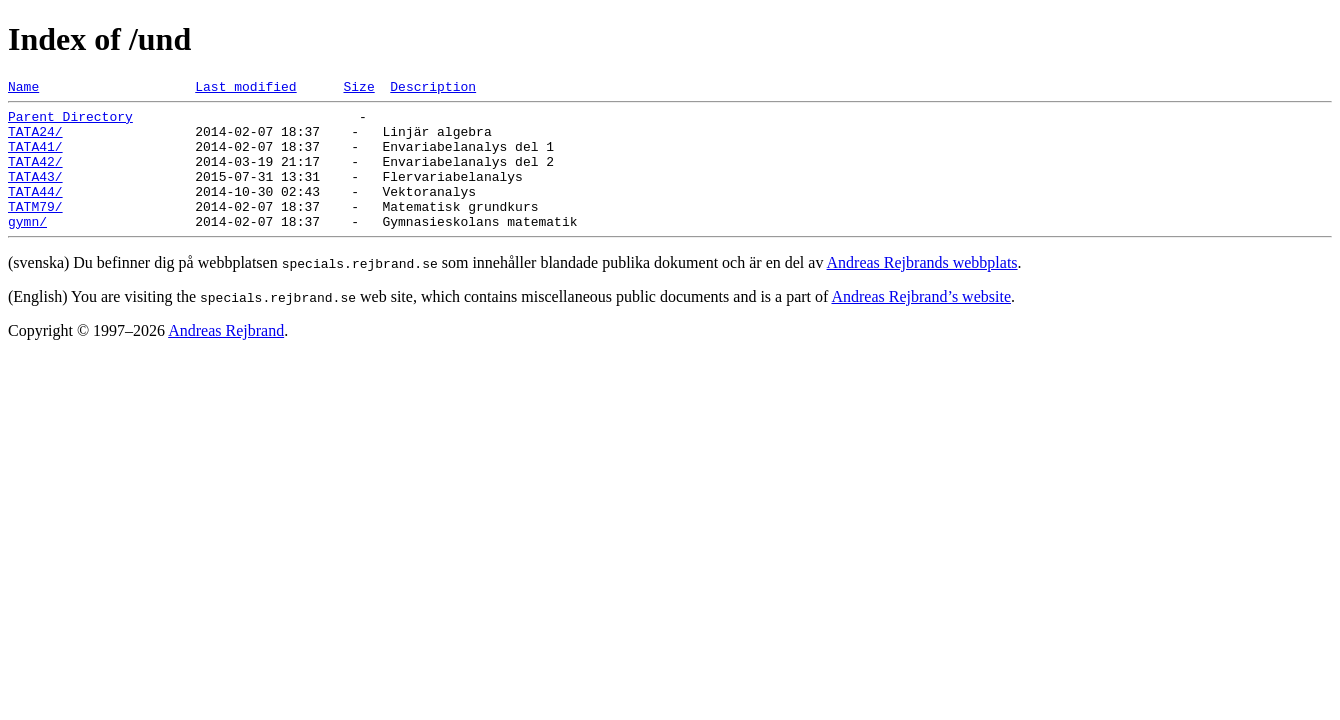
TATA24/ (35, 140)
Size (358, 89)
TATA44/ (35, 212)
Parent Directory (70, 122)
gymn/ (27, 248)
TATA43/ (35, 194)
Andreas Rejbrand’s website (921, 323)
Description (433, 89)
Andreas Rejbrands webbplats (922, 289)
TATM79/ (35, 230)
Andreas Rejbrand (226, 357)
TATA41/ (35, 158)
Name (23, 89)
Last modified (245, 89)
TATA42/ (35, 176)
